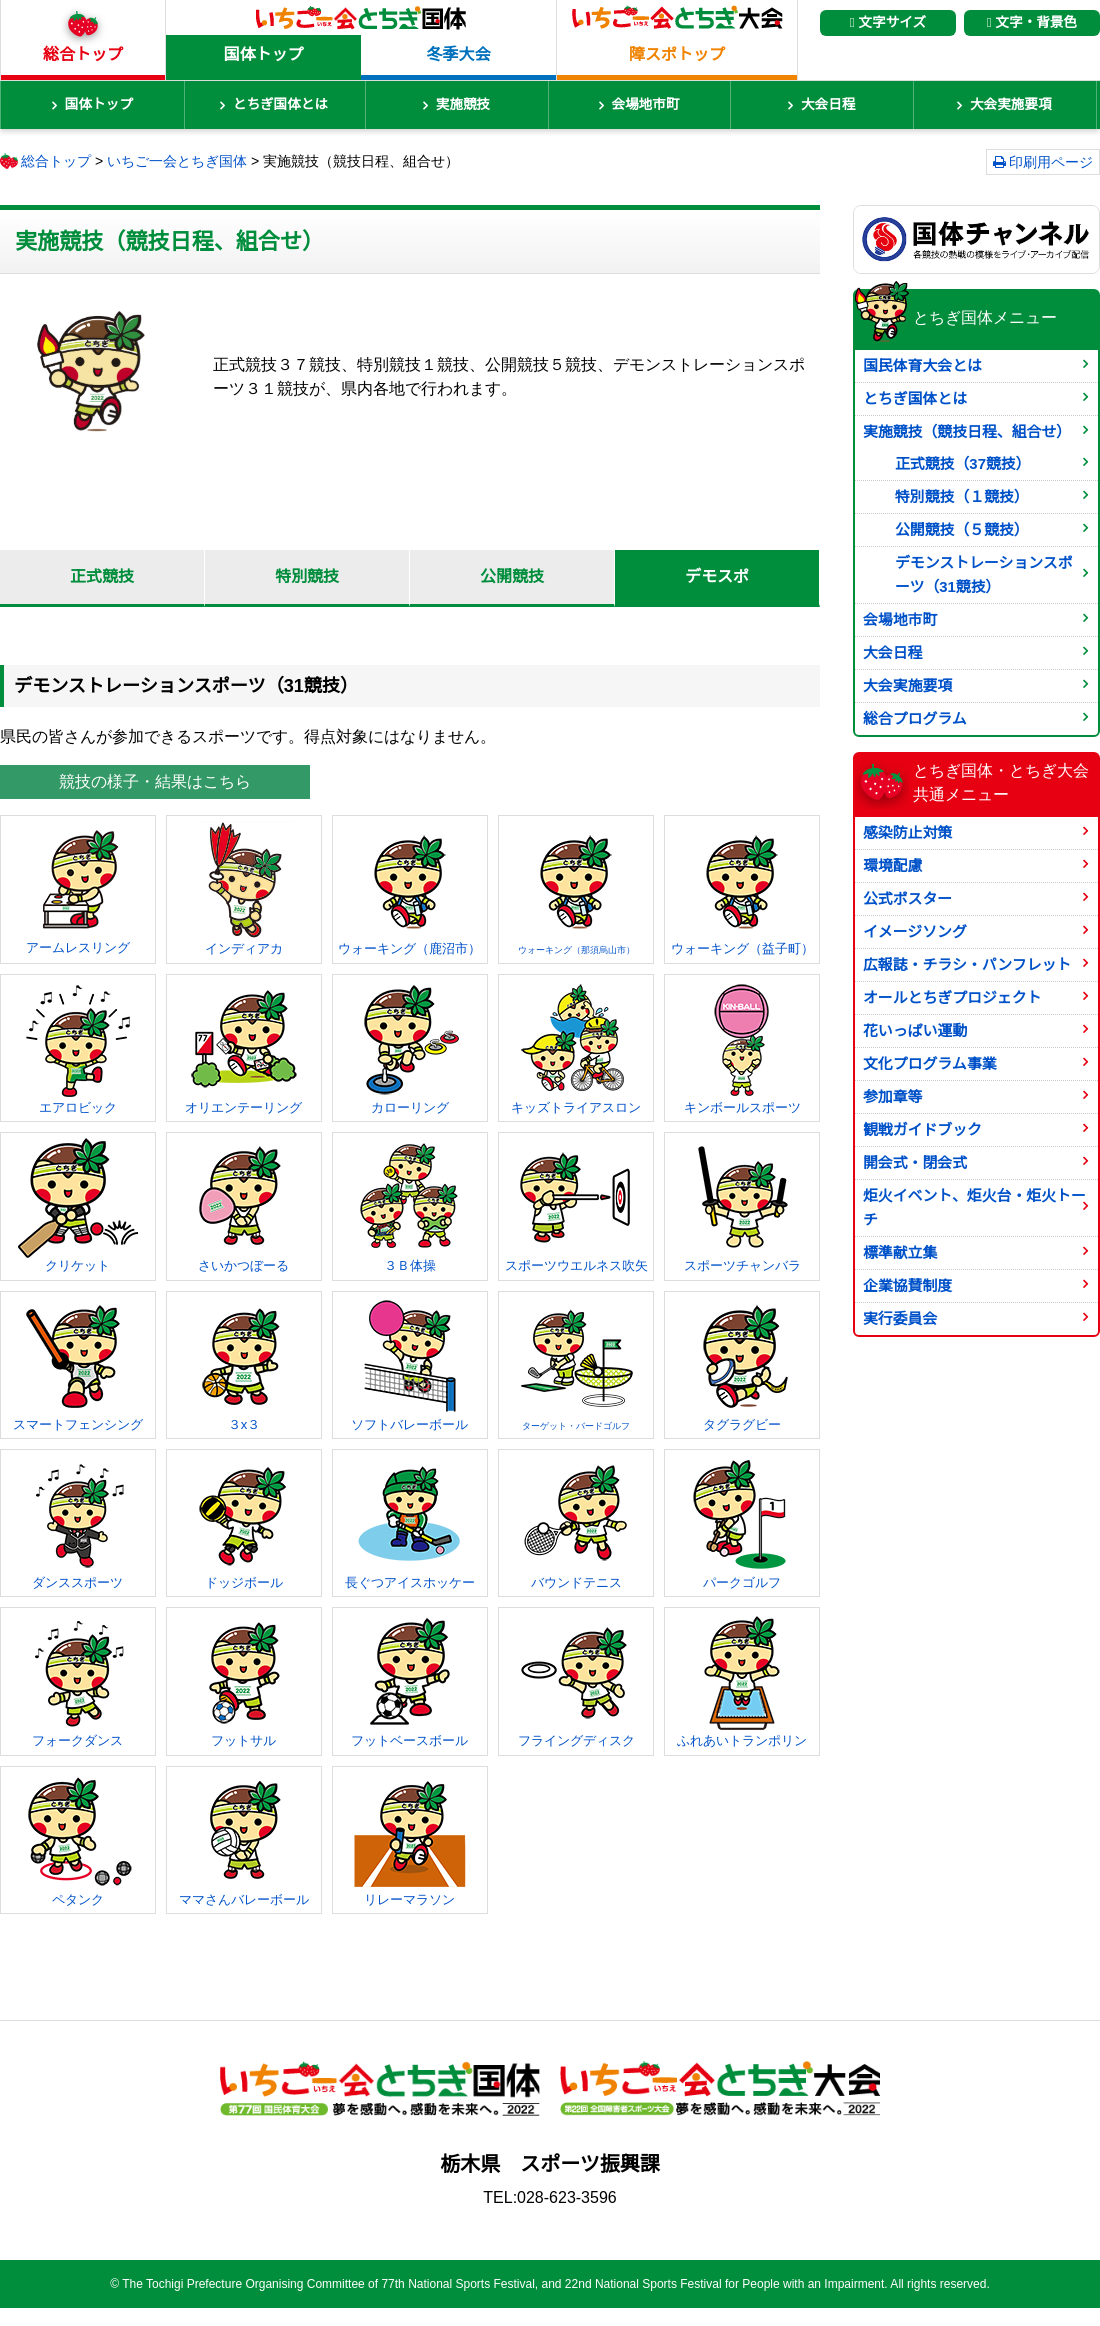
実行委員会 (900, 1319)
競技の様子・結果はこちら (155, 781)
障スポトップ (677, 54)
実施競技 (463, 104)
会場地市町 (646, 104)
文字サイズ (888, 22)
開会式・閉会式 (915, 1163)
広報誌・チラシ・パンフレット (967, 965)
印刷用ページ (1051, 162)
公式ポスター (907, 899)
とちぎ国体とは (280, 104)
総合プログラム (915, 719)
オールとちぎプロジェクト (952, 998)
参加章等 (893, 1097)
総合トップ (83, 54)
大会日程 (828, 104)
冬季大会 (458, 54)
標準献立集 (900, 1253)
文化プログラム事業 (929, 1064)
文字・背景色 (1032, 22)
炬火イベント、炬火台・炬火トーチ (974, 1208)
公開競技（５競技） (962, 530)
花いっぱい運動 (915, 1031)
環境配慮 (893, 866)
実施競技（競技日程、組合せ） (967, 432)
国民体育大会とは (922, 366)
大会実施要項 (1011, 104)
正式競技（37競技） (963, 464)
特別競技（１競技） (962, 497)
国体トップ (263, 54)
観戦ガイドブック (922, 1130)
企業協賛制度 (907, 1286)
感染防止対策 (907, 833)
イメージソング (915, 932)
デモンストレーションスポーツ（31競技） (984, 575)
